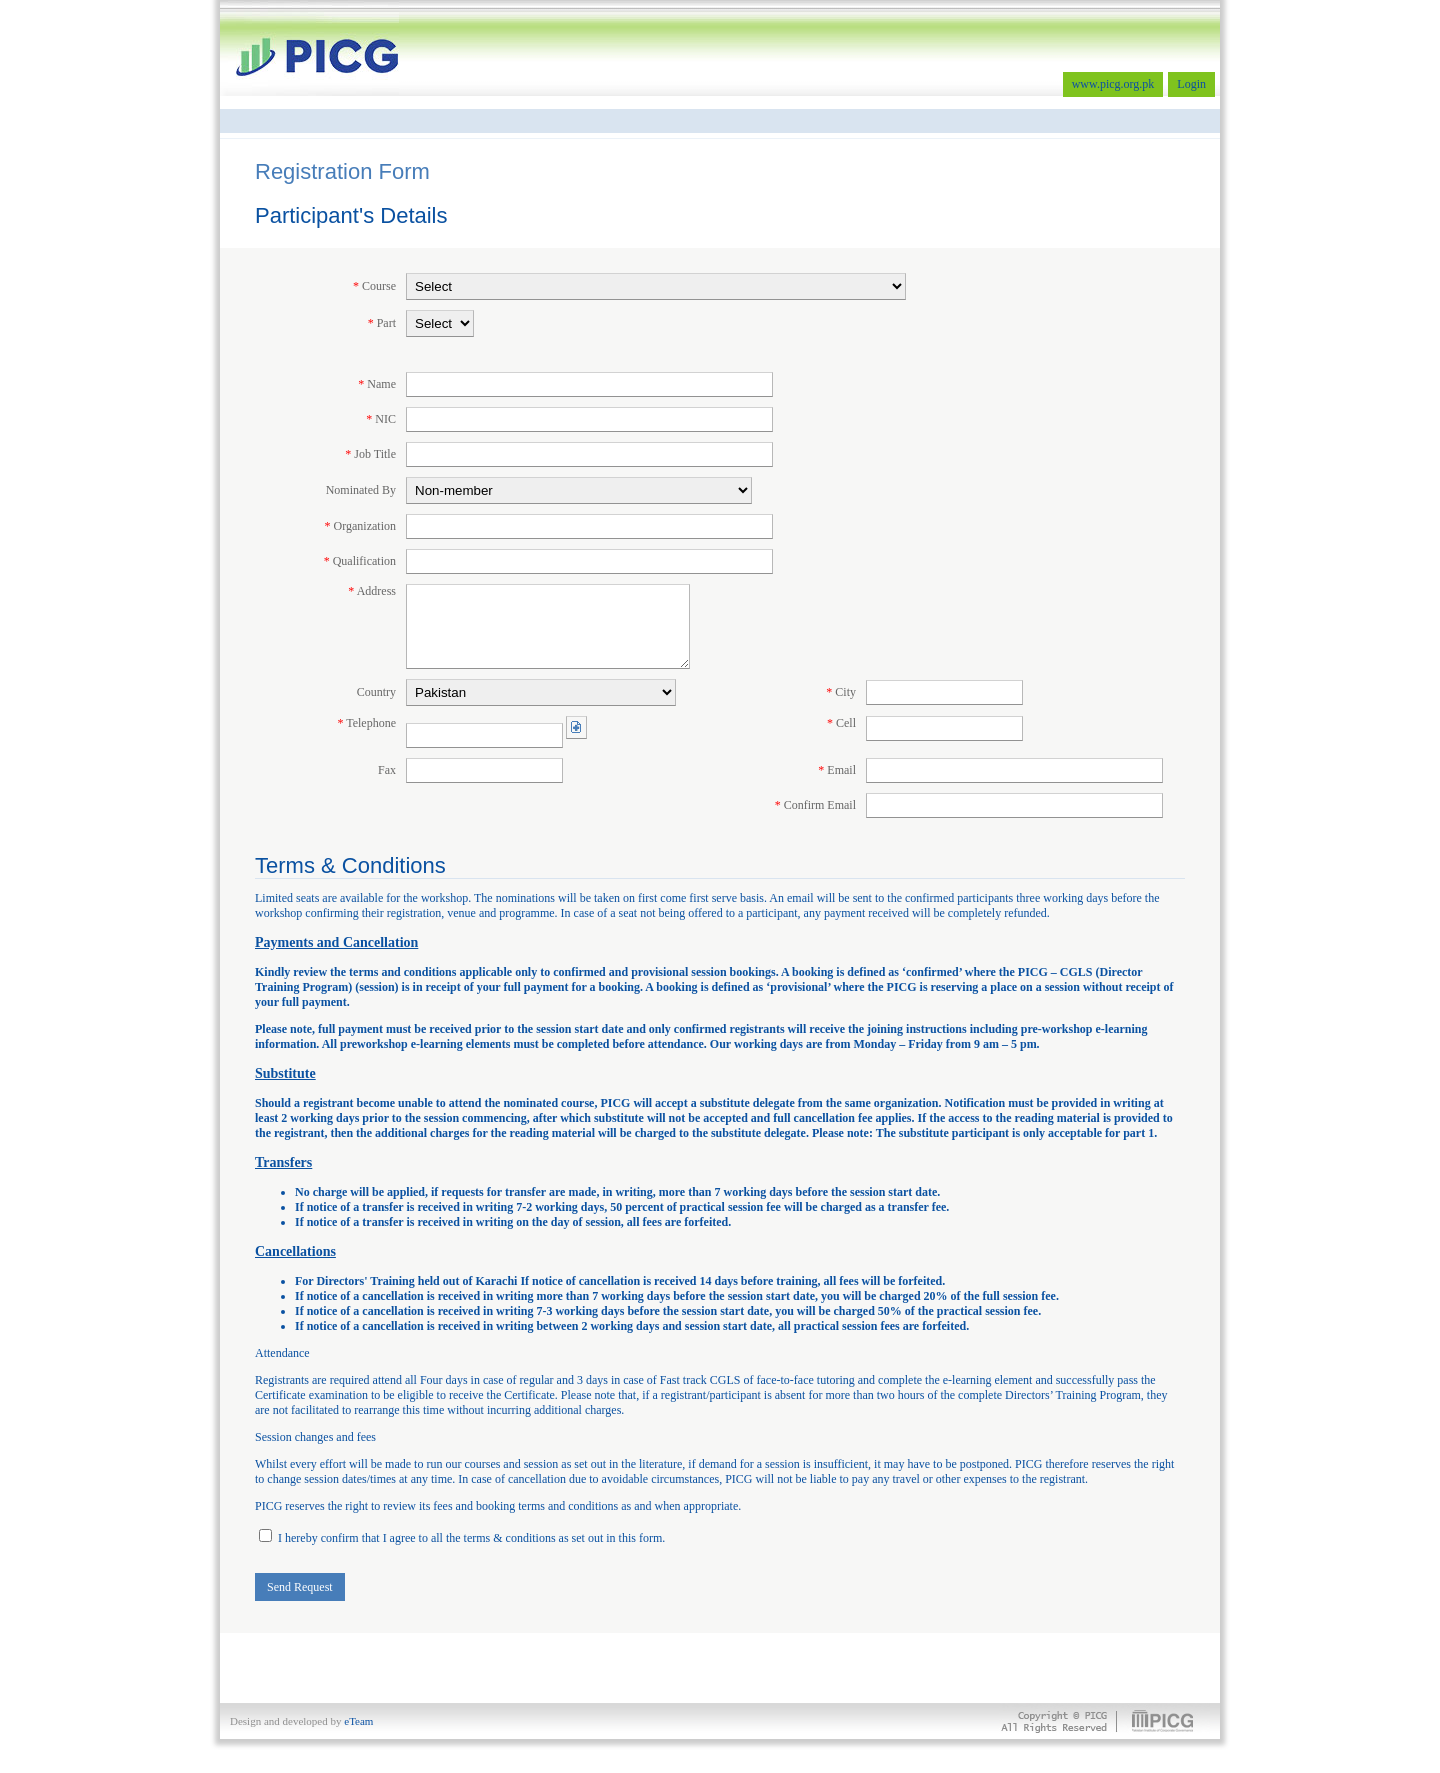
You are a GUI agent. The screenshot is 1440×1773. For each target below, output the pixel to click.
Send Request (300, 1587)
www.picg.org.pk (1113, 84)
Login (1191, 84)
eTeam (358, 1721)
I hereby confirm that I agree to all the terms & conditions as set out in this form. (462, 1538)
